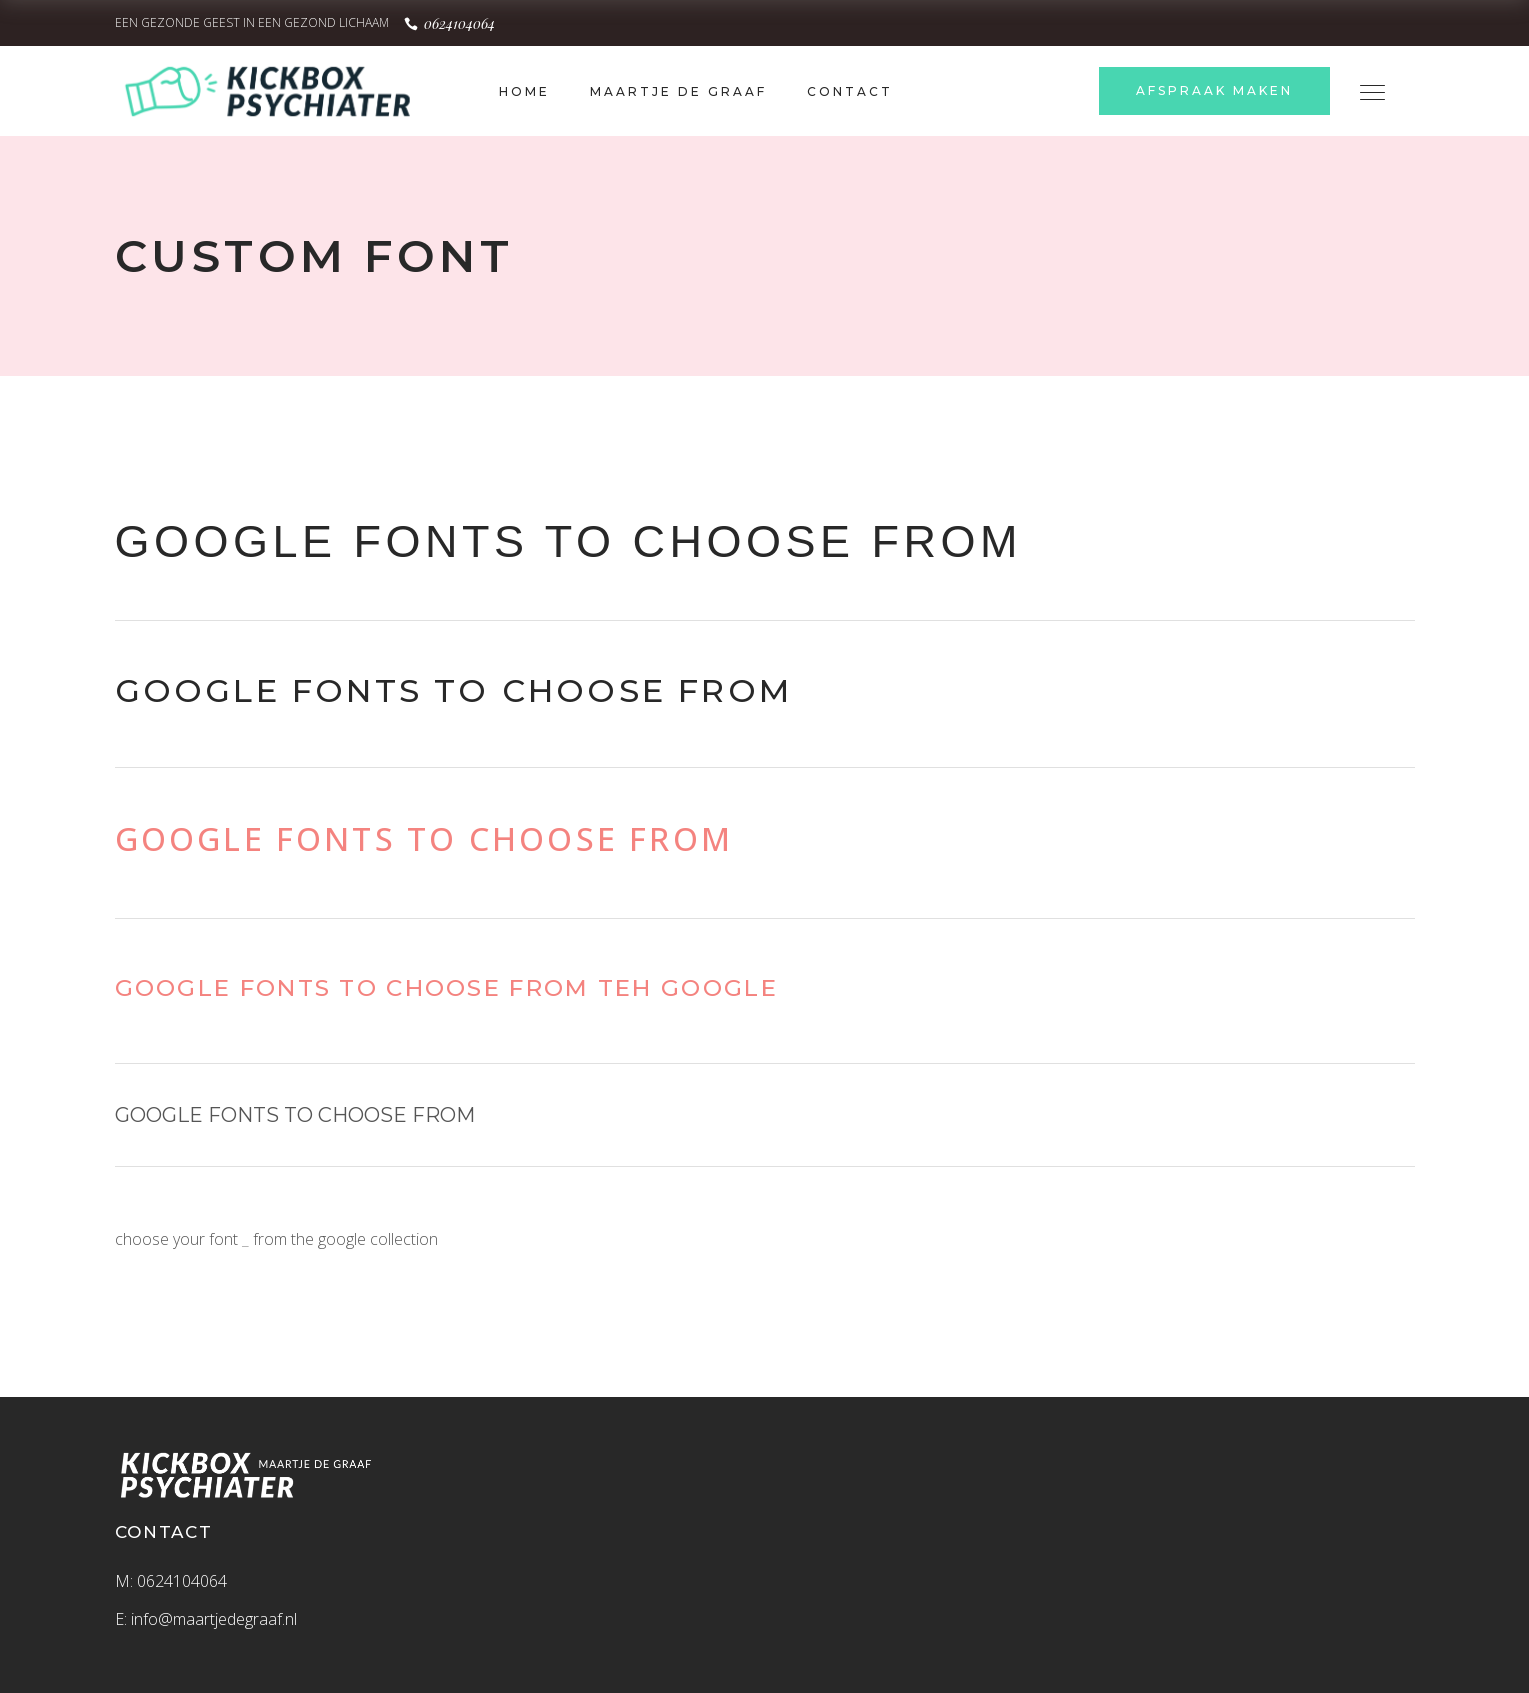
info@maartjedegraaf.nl (214, 1619)
